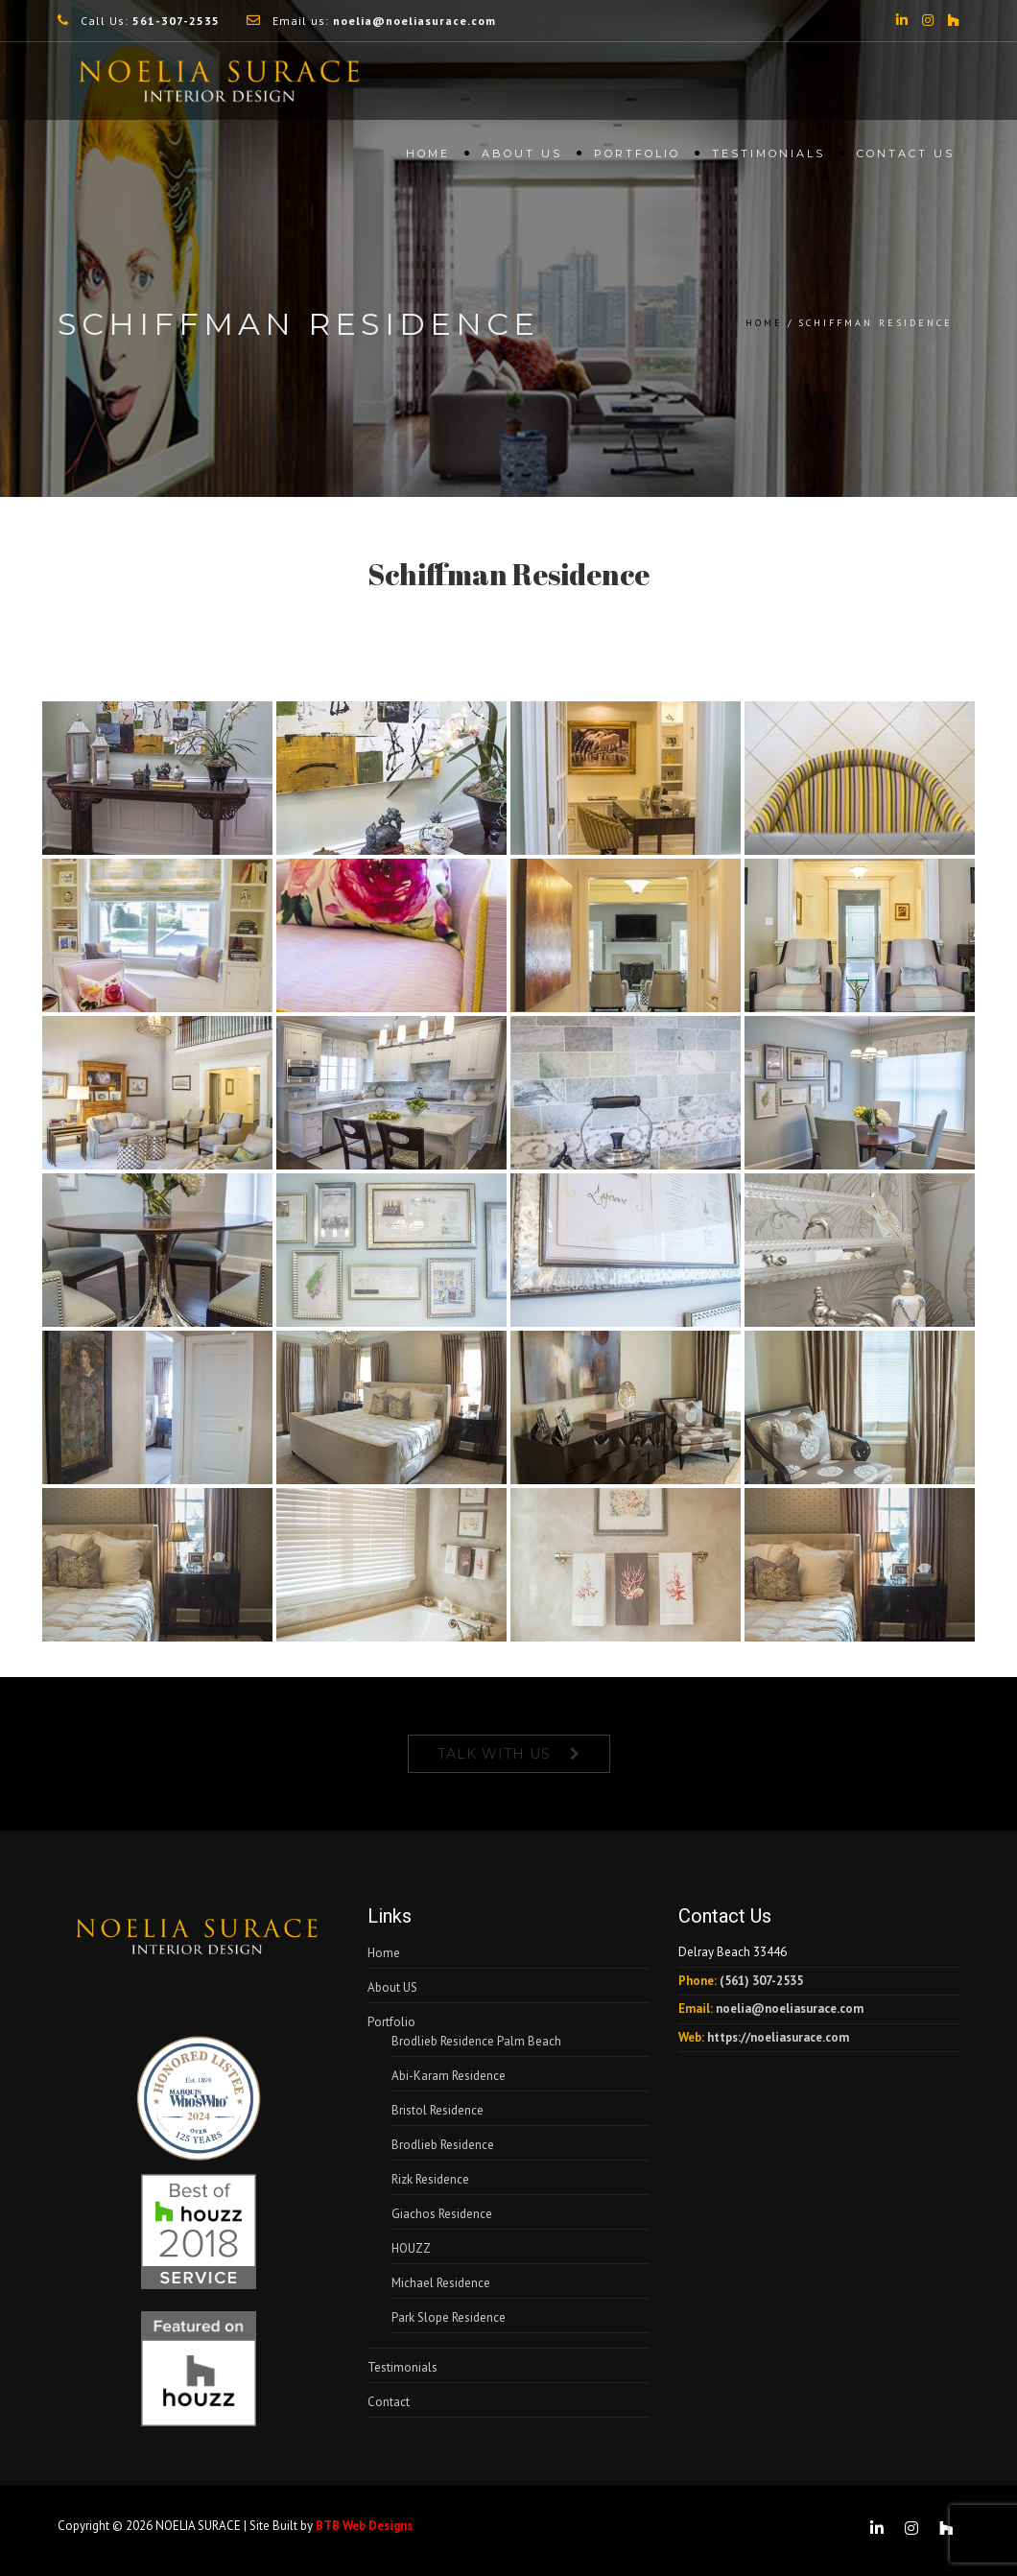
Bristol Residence (437, 2110)
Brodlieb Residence (442, 2145)
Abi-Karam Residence (448, 2076)
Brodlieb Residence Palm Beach (476, 2041)
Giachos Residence (441, 2214)
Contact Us (906, 158)
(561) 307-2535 (761, 1981)
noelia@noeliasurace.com (789, 2008)
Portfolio (637, 158)
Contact (388, 2402)
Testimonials (768, 158)
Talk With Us (494, 1753)
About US (522, 158)
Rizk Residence (430, 2179)
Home (428, 158)
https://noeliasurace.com (778, 2037)
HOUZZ (411, 2248)
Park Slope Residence (448, 2317)
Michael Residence (440, 2283)
